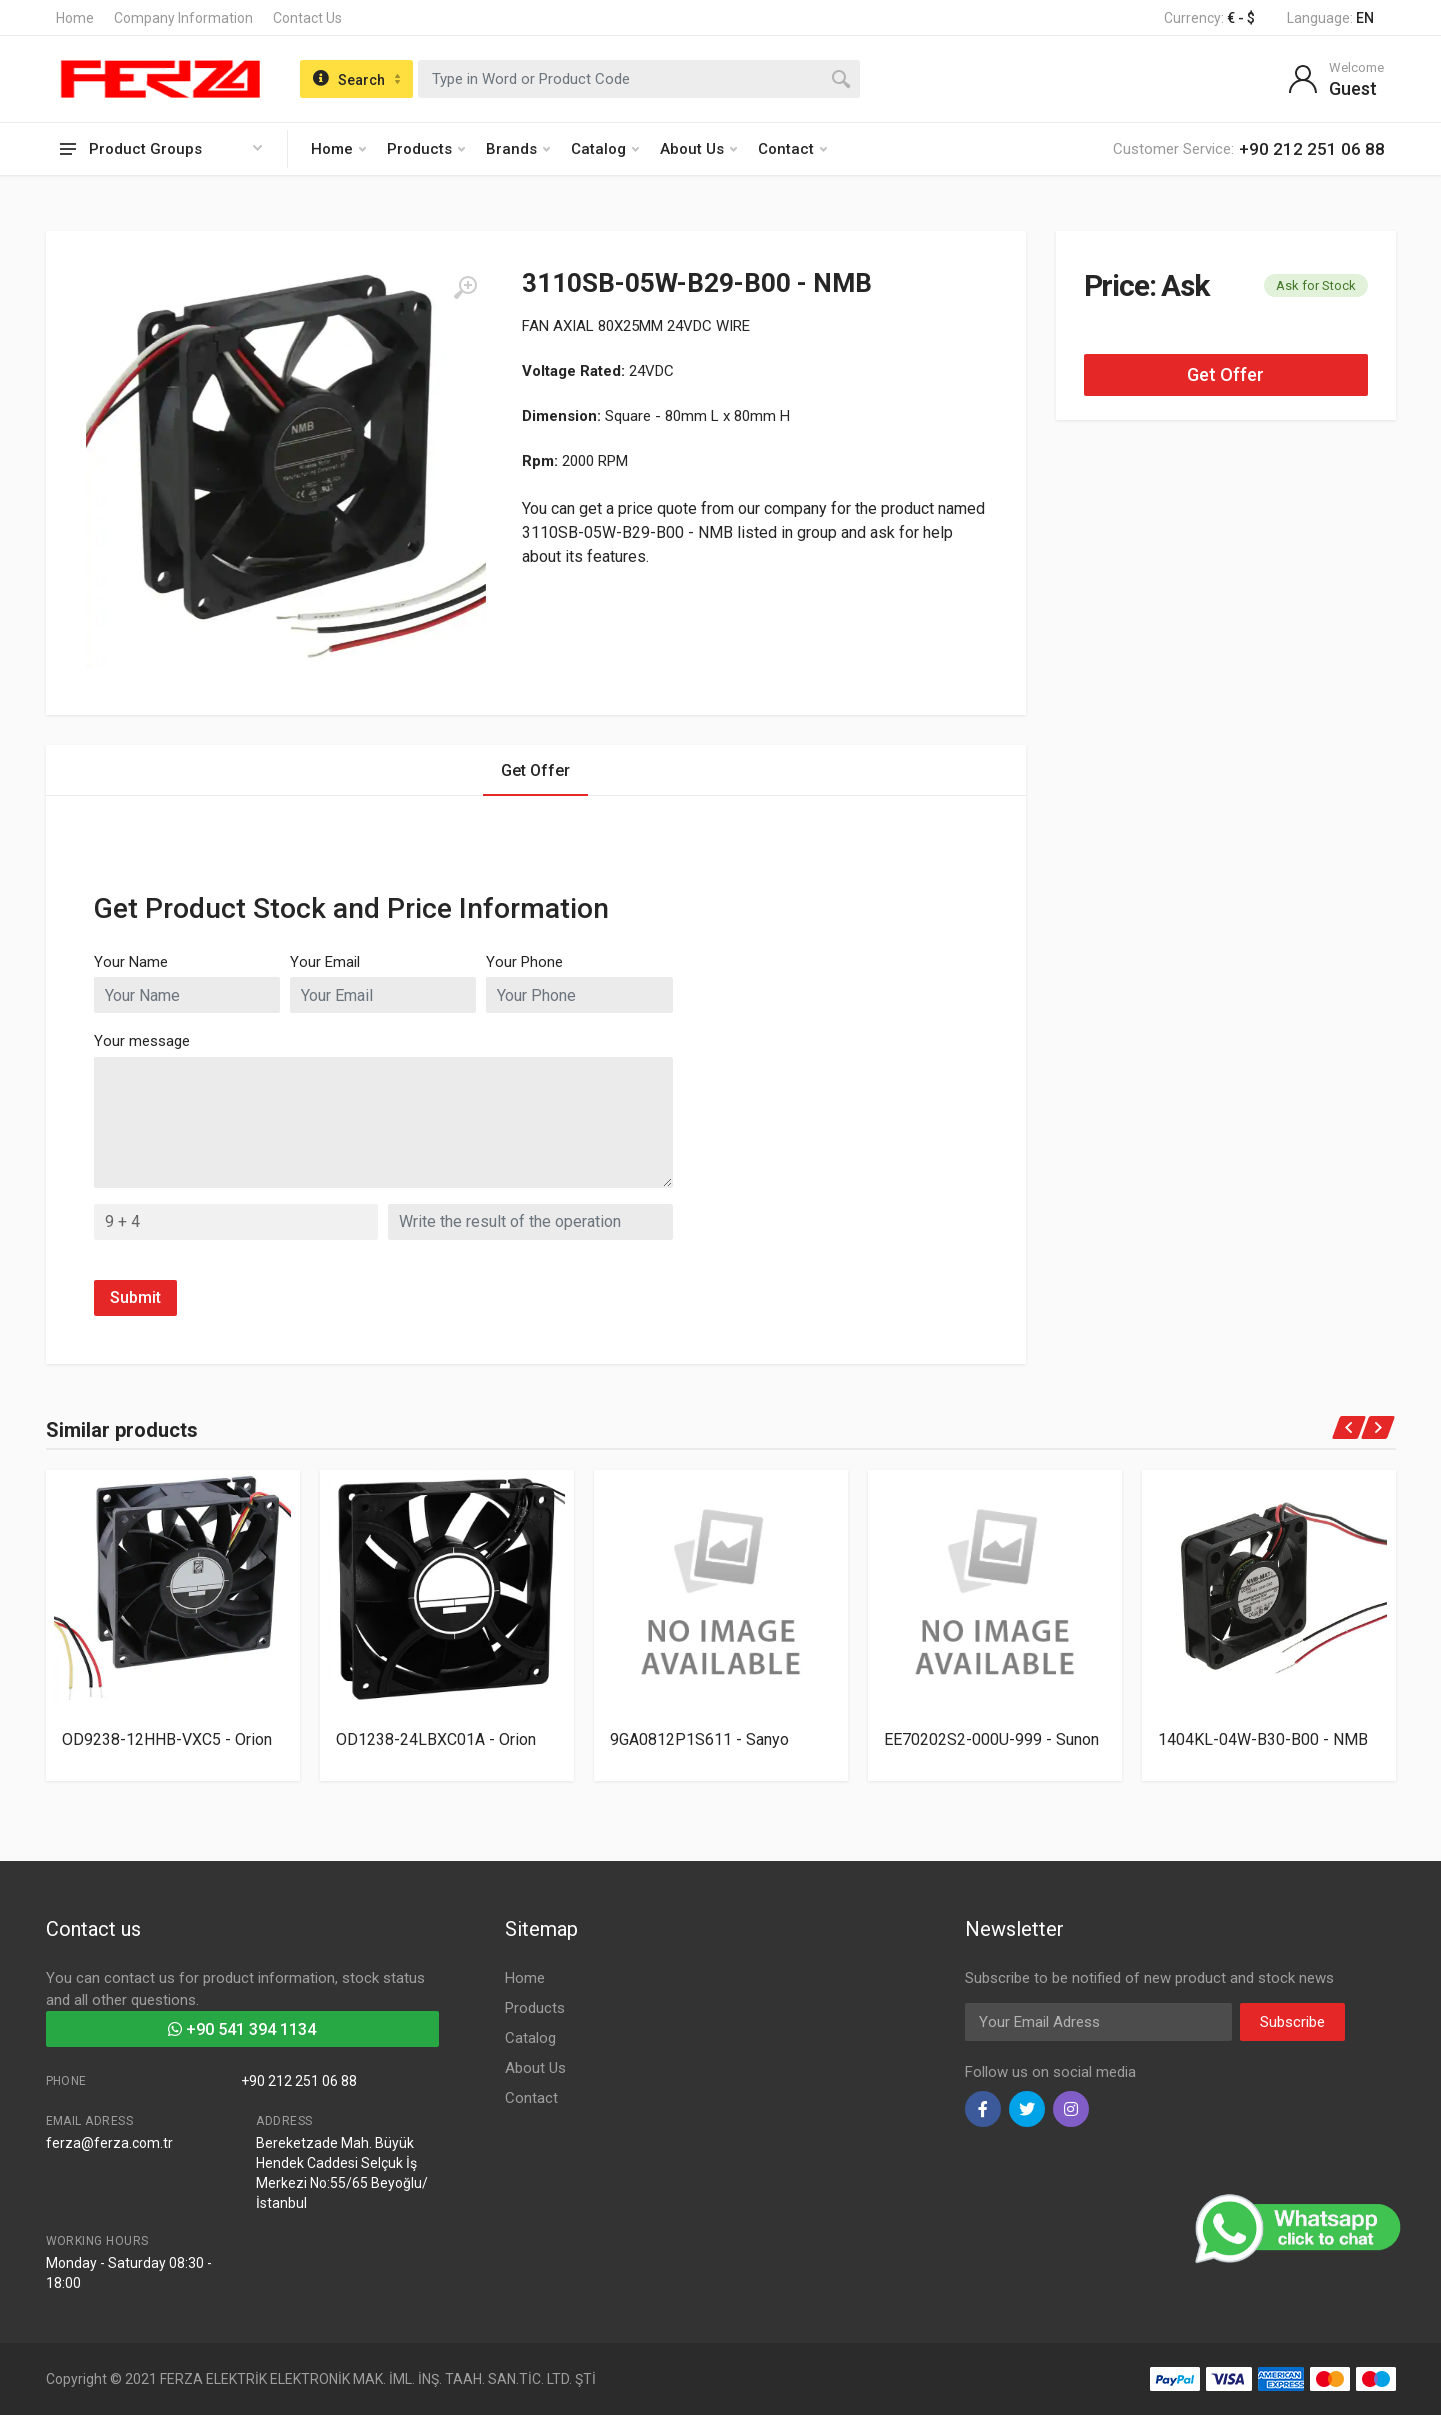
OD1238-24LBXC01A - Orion (436, 1739)
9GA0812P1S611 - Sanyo (699, 1739)
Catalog (605, 149)
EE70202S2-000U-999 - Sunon (991, 1739)
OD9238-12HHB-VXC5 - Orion (167, 1739)
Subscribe (1292, 2022)
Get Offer (1225, 374)
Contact (792, 149)
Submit (135, 1297)
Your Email (325, 962)
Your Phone (524, 962)
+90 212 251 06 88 (299, 2081)
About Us (698, 149)
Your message (142, 1041)
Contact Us (307, 18)
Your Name (131, 962)
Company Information (183, 18)
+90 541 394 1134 (242, 2029)
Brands (518, 149)
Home (75, 18)
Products (426, 149)
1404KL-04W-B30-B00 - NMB (1263, 1739)
